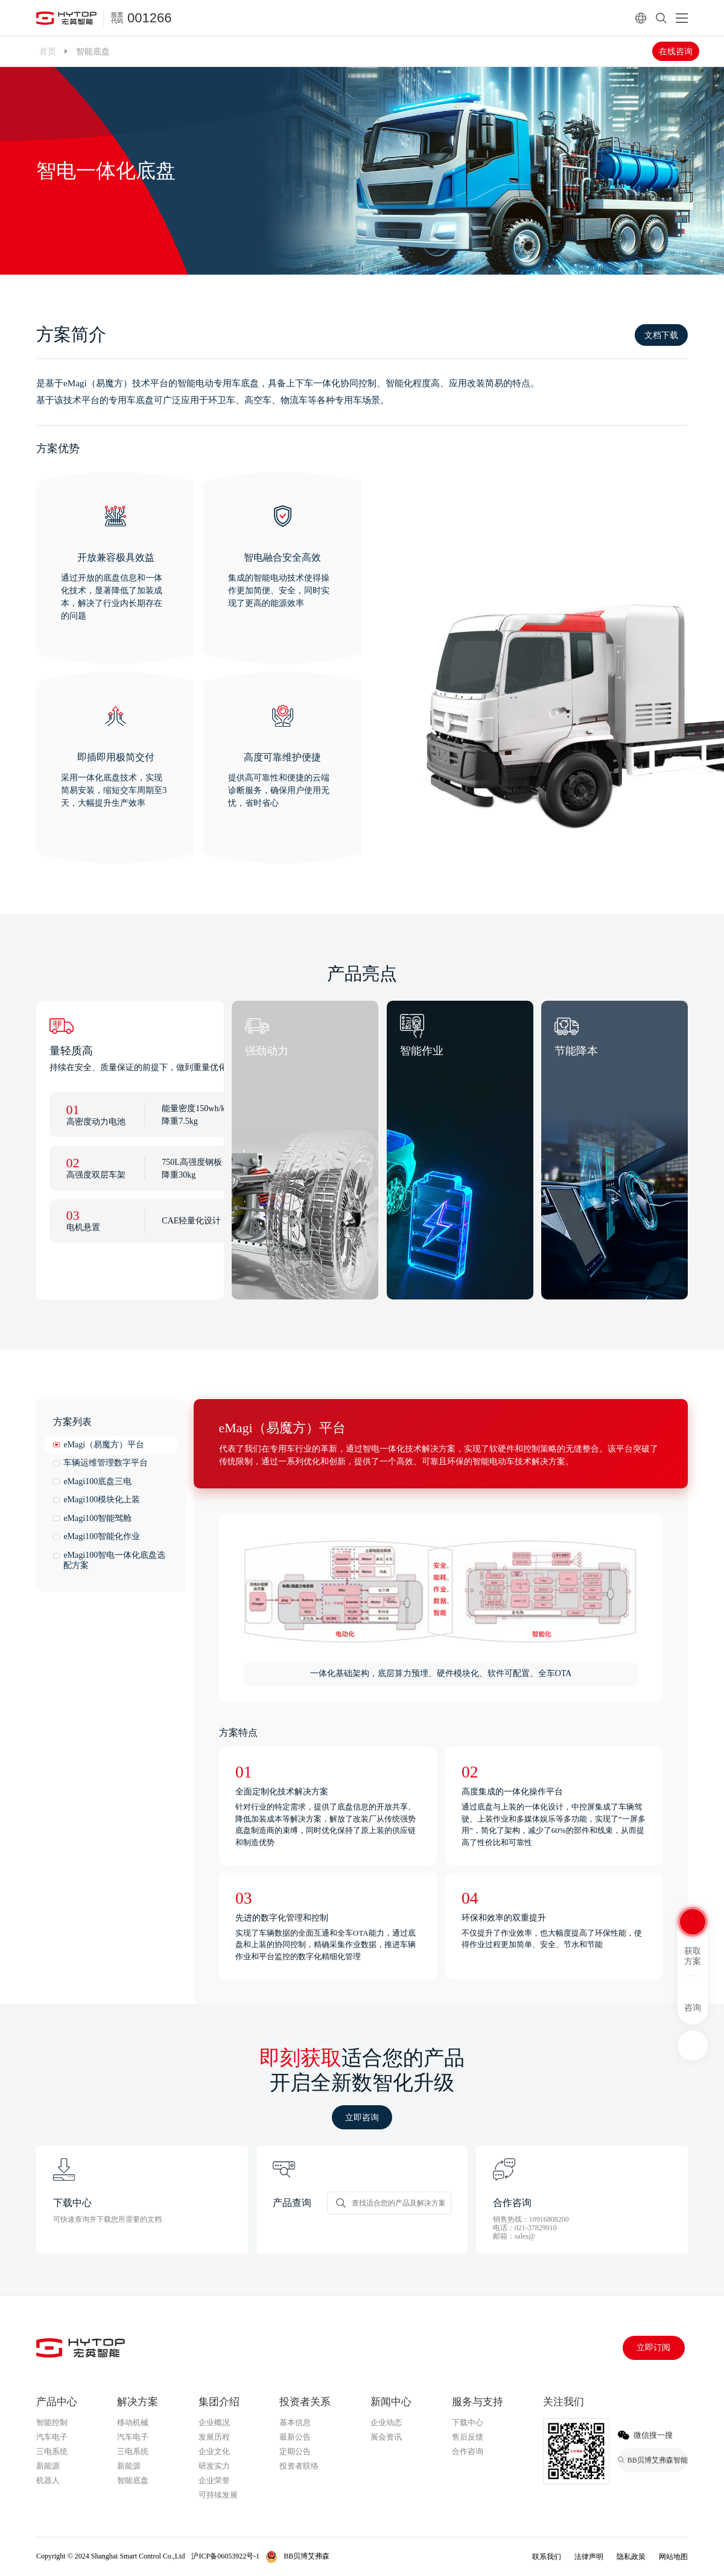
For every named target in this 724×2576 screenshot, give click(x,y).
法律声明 (588, 2556)
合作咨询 (467, 2451)
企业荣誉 (214, 2480)
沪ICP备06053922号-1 (225, 2556)
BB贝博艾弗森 (306, 2556)
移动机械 (132, 2422)
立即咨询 (362, 2117)
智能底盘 (132, 2480)
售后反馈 (467, 2436)
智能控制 (52, 2422)
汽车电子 (52, 2436)
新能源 (48, 2465)
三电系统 (52, 2451)
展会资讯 (386, 2436)
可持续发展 (218, 2494)
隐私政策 (631, 2556)
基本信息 (295, 2422)
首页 (47, 51)
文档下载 (661, 335)
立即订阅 (653, 2347)
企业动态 (386, 2422)
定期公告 (295, 2451)
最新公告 (295, 2436)
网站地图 (673, 2556)
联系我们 (546, 2556)
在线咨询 (676, 51)
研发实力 (214, 2465)
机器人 (48, 2480)
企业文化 (214, 2451)
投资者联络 (299, 2465)
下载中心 (467, 2422)
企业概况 (214, 2422)
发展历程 (214, 2436)
